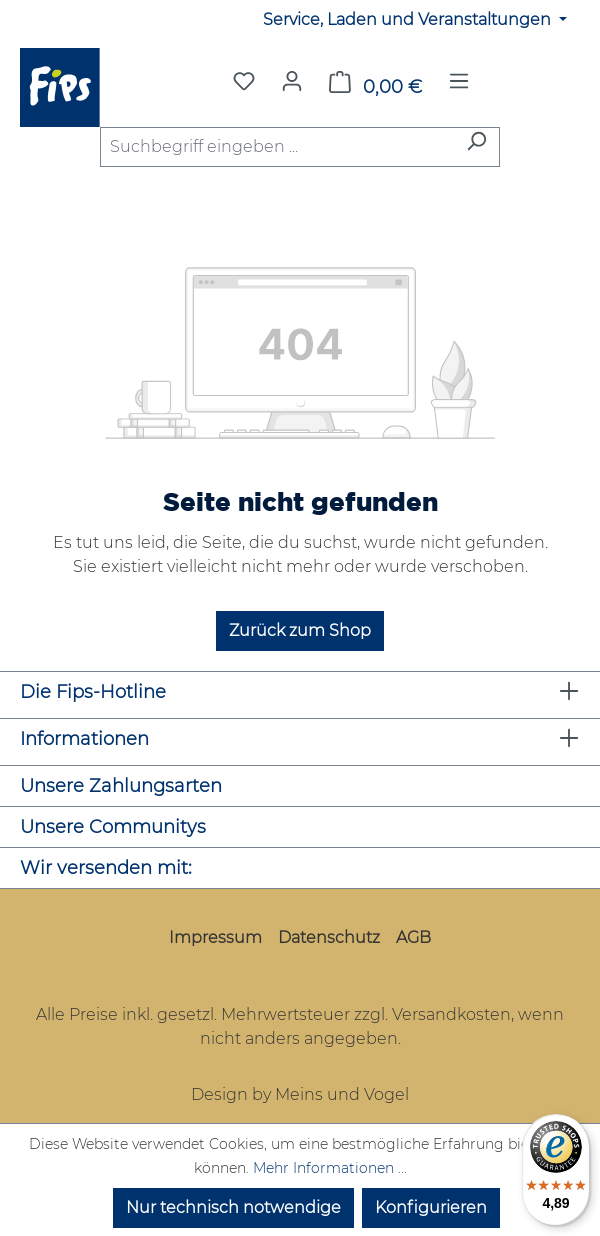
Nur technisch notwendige (233, 1207)
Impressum (215, 937)
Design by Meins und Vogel (300, 1094)
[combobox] (277, 147)
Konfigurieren (431, 1207)
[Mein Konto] (292, 81)
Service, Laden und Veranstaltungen (409, 19)
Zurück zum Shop (300, 630)
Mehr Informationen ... (330, 1168)
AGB (413, 937)
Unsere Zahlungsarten (121, 786)
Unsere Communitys (113, 827)
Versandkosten (451, 1014)
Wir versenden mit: (106, 868)
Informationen (84, 739)
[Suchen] (476, 147)
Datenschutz (329, 937)
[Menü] (459, 87)
